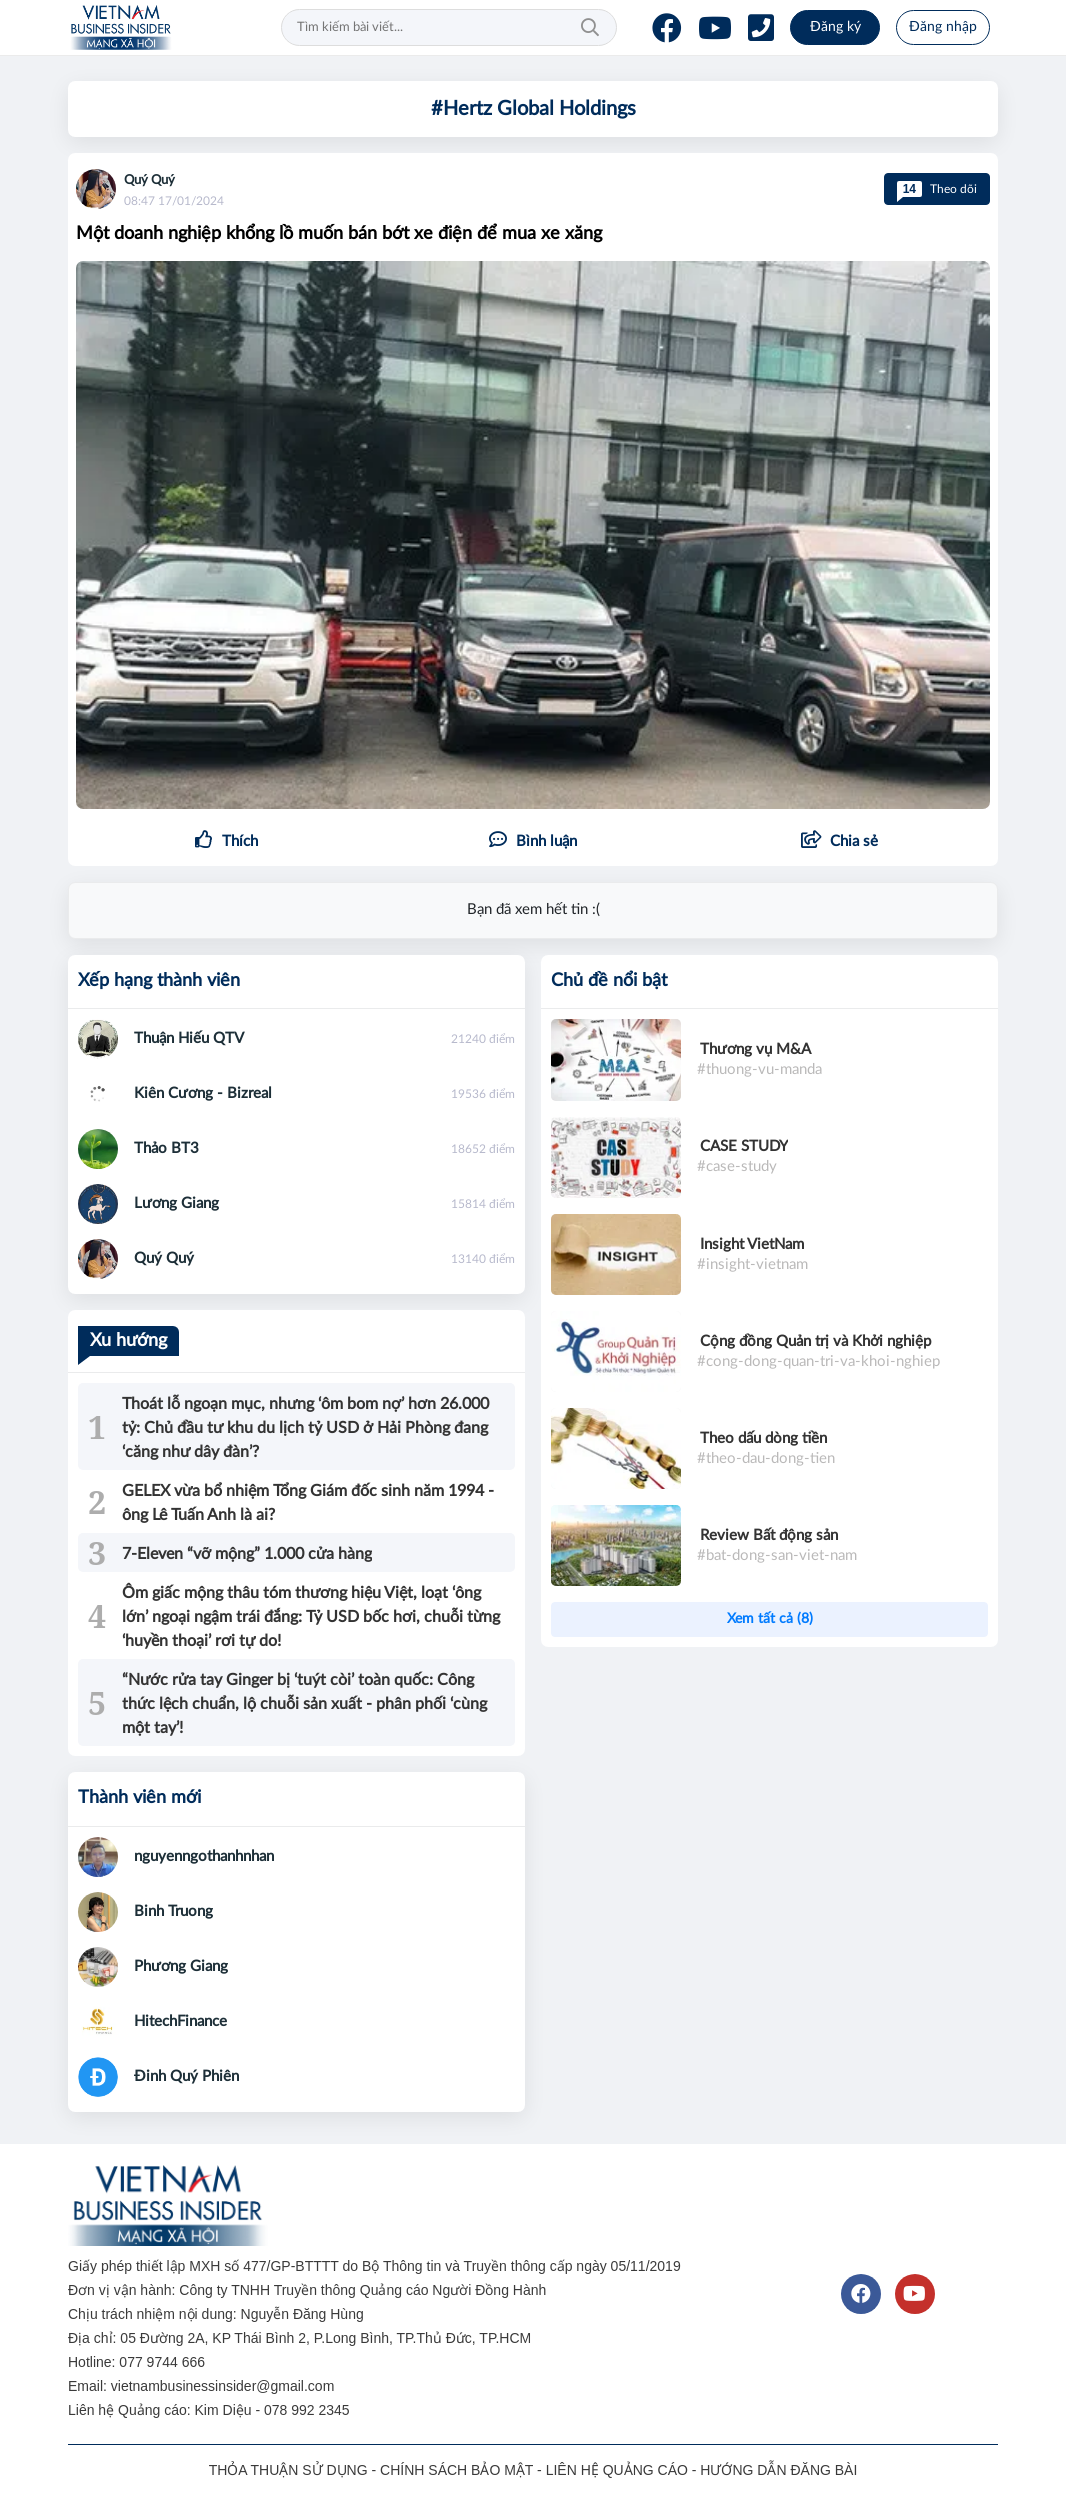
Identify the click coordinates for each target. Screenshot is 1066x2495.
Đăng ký (835, 27)
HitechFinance (180, 2021)
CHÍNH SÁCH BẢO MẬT (456, 2470)
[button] (839, 842)
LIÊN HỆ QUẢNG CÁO (617, 2470)
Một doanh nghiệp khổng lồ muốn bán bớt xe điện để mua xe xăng (339, 234)
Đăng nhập (943, 27)
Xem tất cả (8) (770, 1619)
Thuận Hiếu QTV (189, 1038)
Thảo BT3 (166, 1148)
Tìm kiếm (590, 28)
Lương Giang (176, 1203)
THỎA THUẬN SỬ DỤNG (288, 2470)
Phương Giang (181, 1966)
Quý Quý (149, 180)
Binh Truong (173, 1911)
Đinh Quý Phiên (186, 2076)
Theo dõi (937, 189)
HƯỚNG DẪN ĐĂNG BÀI (778, 2470)
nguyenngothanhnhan (204, 1856)
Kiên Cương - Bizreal (203, 1093)
